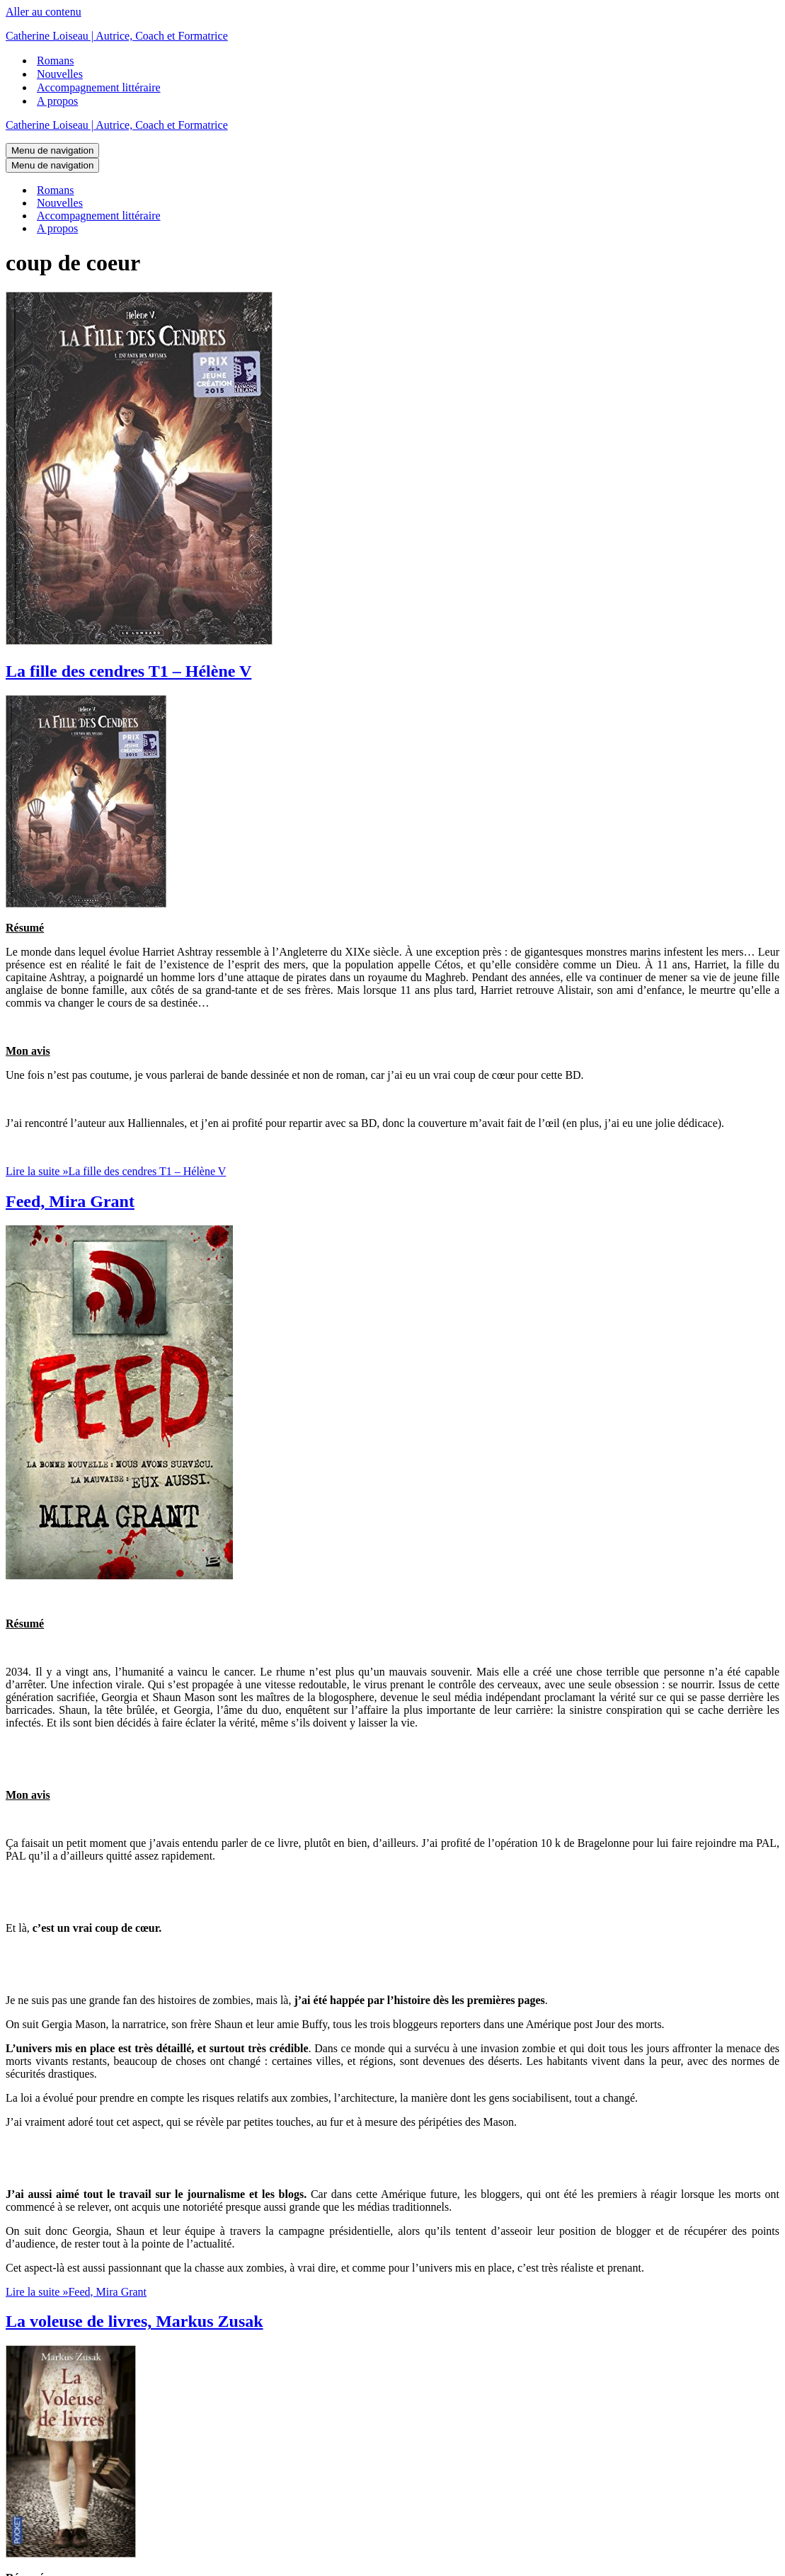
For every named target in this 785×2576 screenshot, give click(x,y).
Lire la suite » (116, 1171)
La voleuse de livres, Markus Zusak (134, 2321)
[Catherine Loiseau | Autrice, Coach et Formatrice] (392, 36)
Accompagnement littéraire (99, 87)
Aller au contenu (43, 12)
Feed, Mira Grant (70, 1201)
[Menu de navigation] (52, 150)
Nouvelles (60, 74)
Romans (55, 61)
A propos (57, 101)
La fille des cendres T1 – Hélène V (128, 671)
